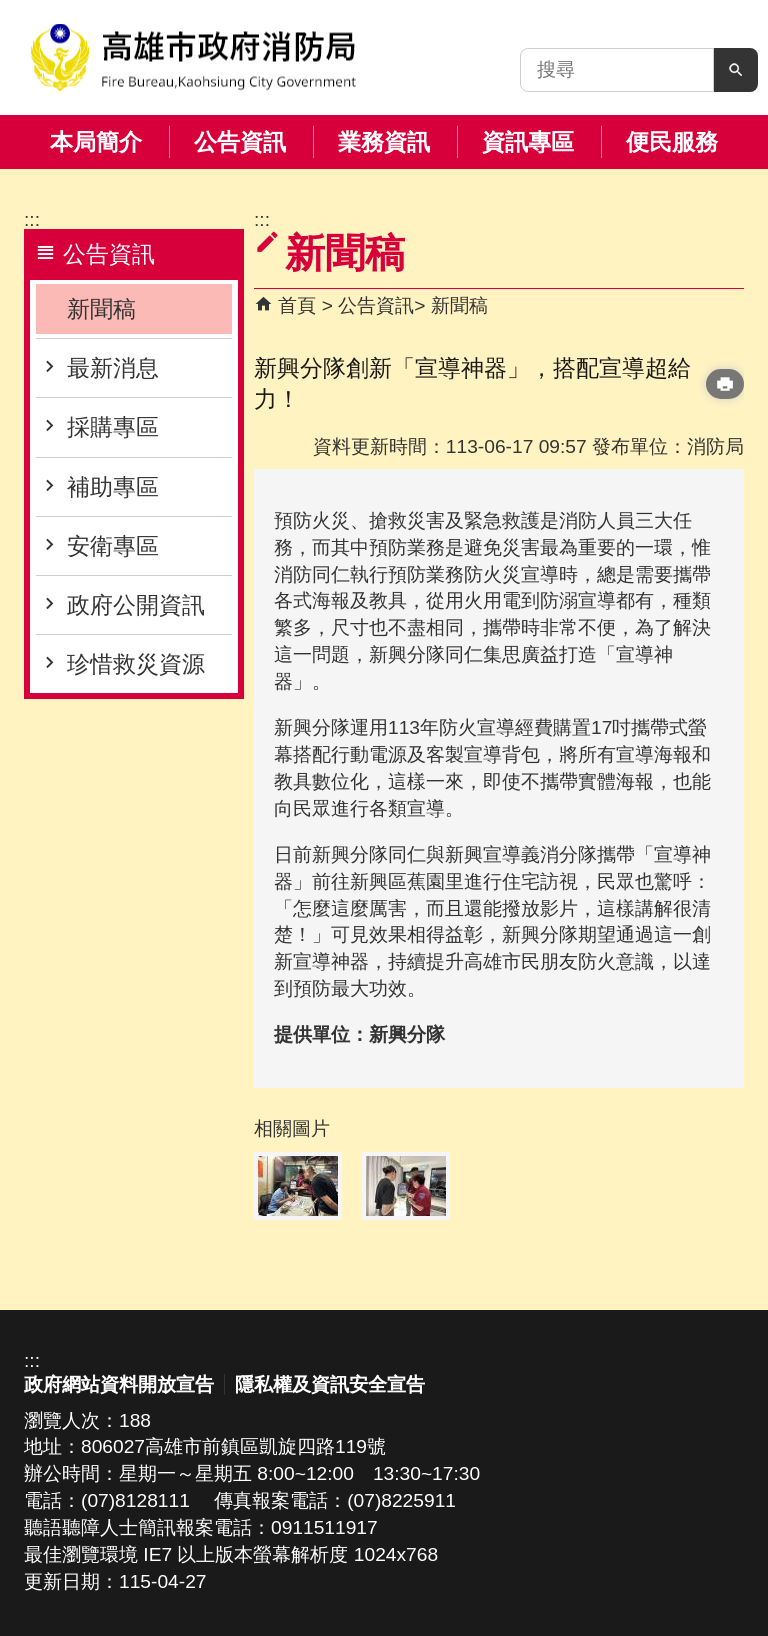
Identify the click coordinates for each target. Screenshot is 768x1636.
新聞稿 (101, 309)
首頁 (297, 305)
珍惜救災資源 (136, 664)
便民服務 (672, 142)
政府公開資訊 (136, 605)
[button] (736, 70)
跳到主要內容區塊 (10, 10)
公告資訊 (240, 142)
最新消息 (113, 368)
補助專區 (113, 487)
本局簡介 (96, 142)
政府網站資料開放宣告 (119, 1384)
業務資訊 (384, 142)
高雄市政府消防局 (193, 57)
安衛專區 (113, 546)
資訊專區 (528, 142)
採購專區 (113, 427)
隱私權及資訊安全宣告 (330, 1384)
